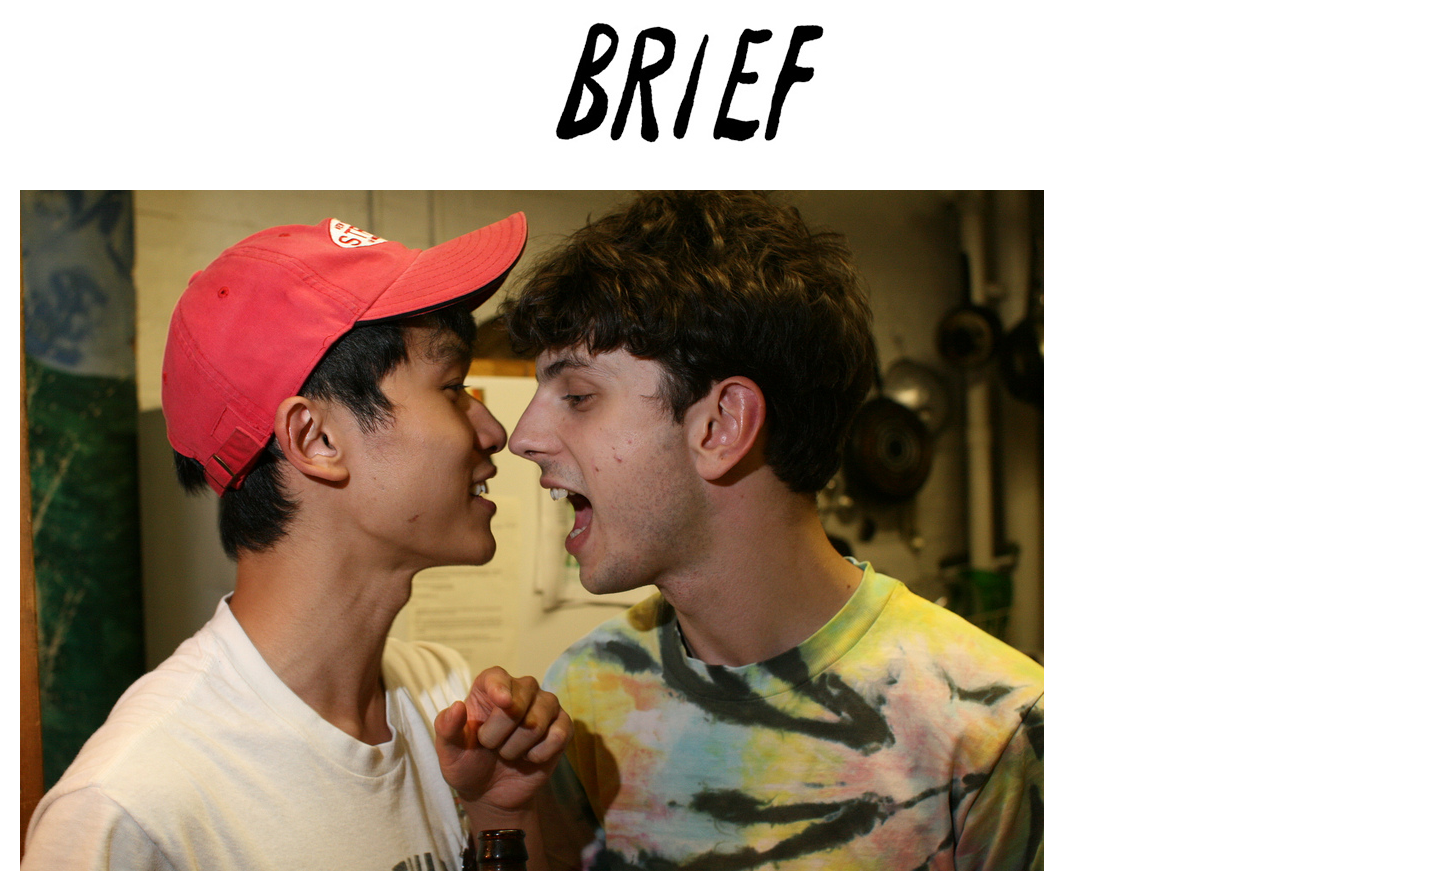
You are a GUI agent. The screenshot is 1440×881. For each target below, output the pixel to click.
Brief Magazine (720, 95)
